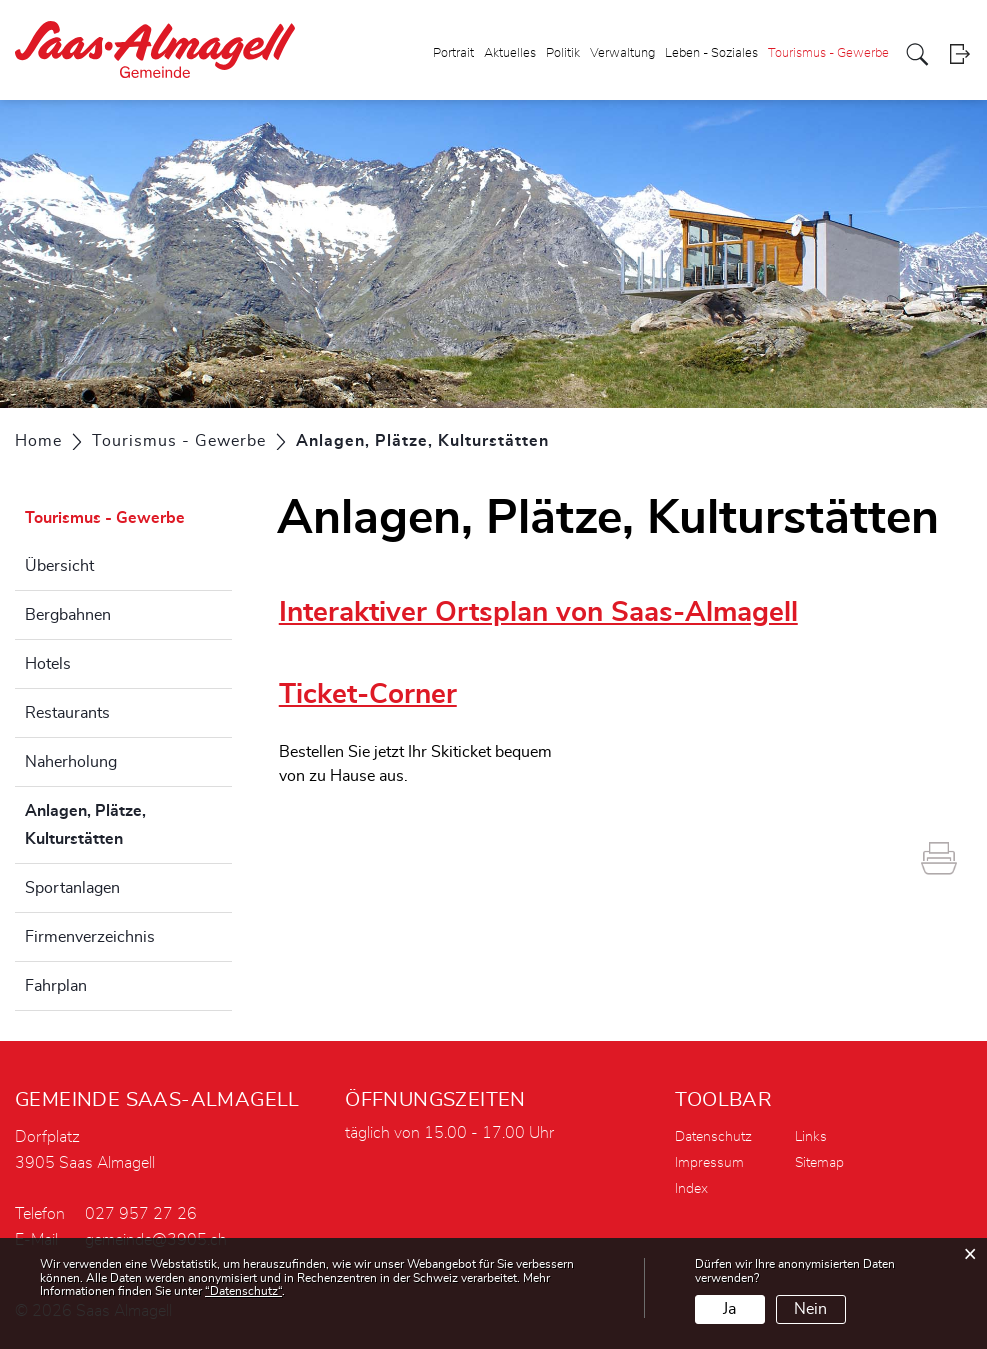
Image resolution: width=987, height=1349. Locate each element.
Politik (563, 53)
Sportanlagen (72, 888)
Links (811, 1137)
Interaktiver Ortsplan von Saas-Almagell (538, 613)
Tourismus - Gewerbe (828, 53)
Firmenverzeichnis (90, 937)
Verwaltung (622, 53)
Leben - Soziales (711, 53)
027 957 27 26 (141, 1214)
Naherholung (71, 762)
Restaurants (67, 713)
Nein (810, 1309)
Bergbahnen (68, 615)
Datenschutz (713, 1137)
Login (959, 54)
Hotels (48, 664)
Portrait (453, 53)
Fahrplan (56, 986)
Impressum (709, 1163)
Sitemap (819, 1163)
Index (691, 1189)
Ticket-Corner (368, 695)
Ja (729, 1309)
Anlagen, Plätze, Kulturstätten (124, 825)
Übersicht (59, 566)
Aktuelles (510, 53)
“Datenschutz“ (243, 1291)
